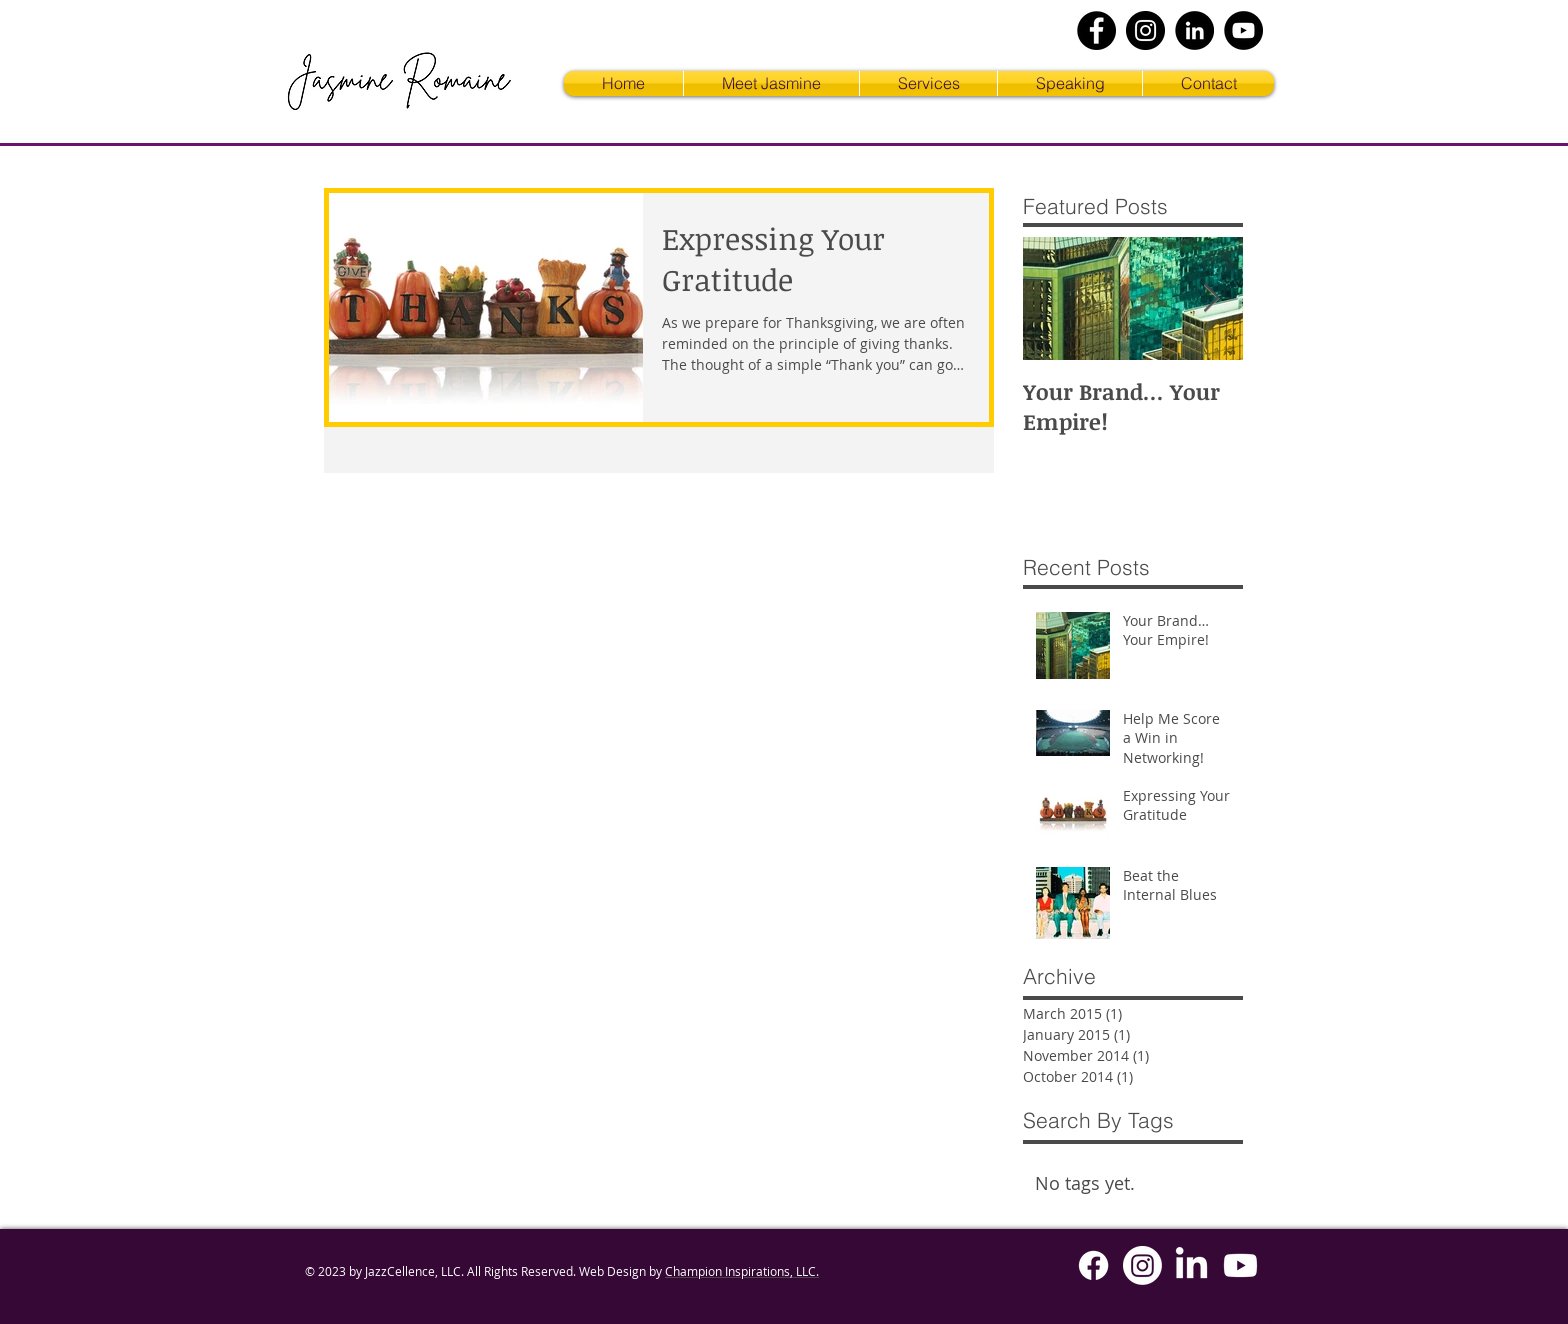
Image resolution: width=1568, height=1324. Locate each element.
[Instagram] (1145, 30)
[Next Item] (1211, 299)
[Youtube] (1240, 1265)
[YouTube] (1243, 30)
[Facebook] (1096, 30)
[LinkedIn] (1194, 30)
